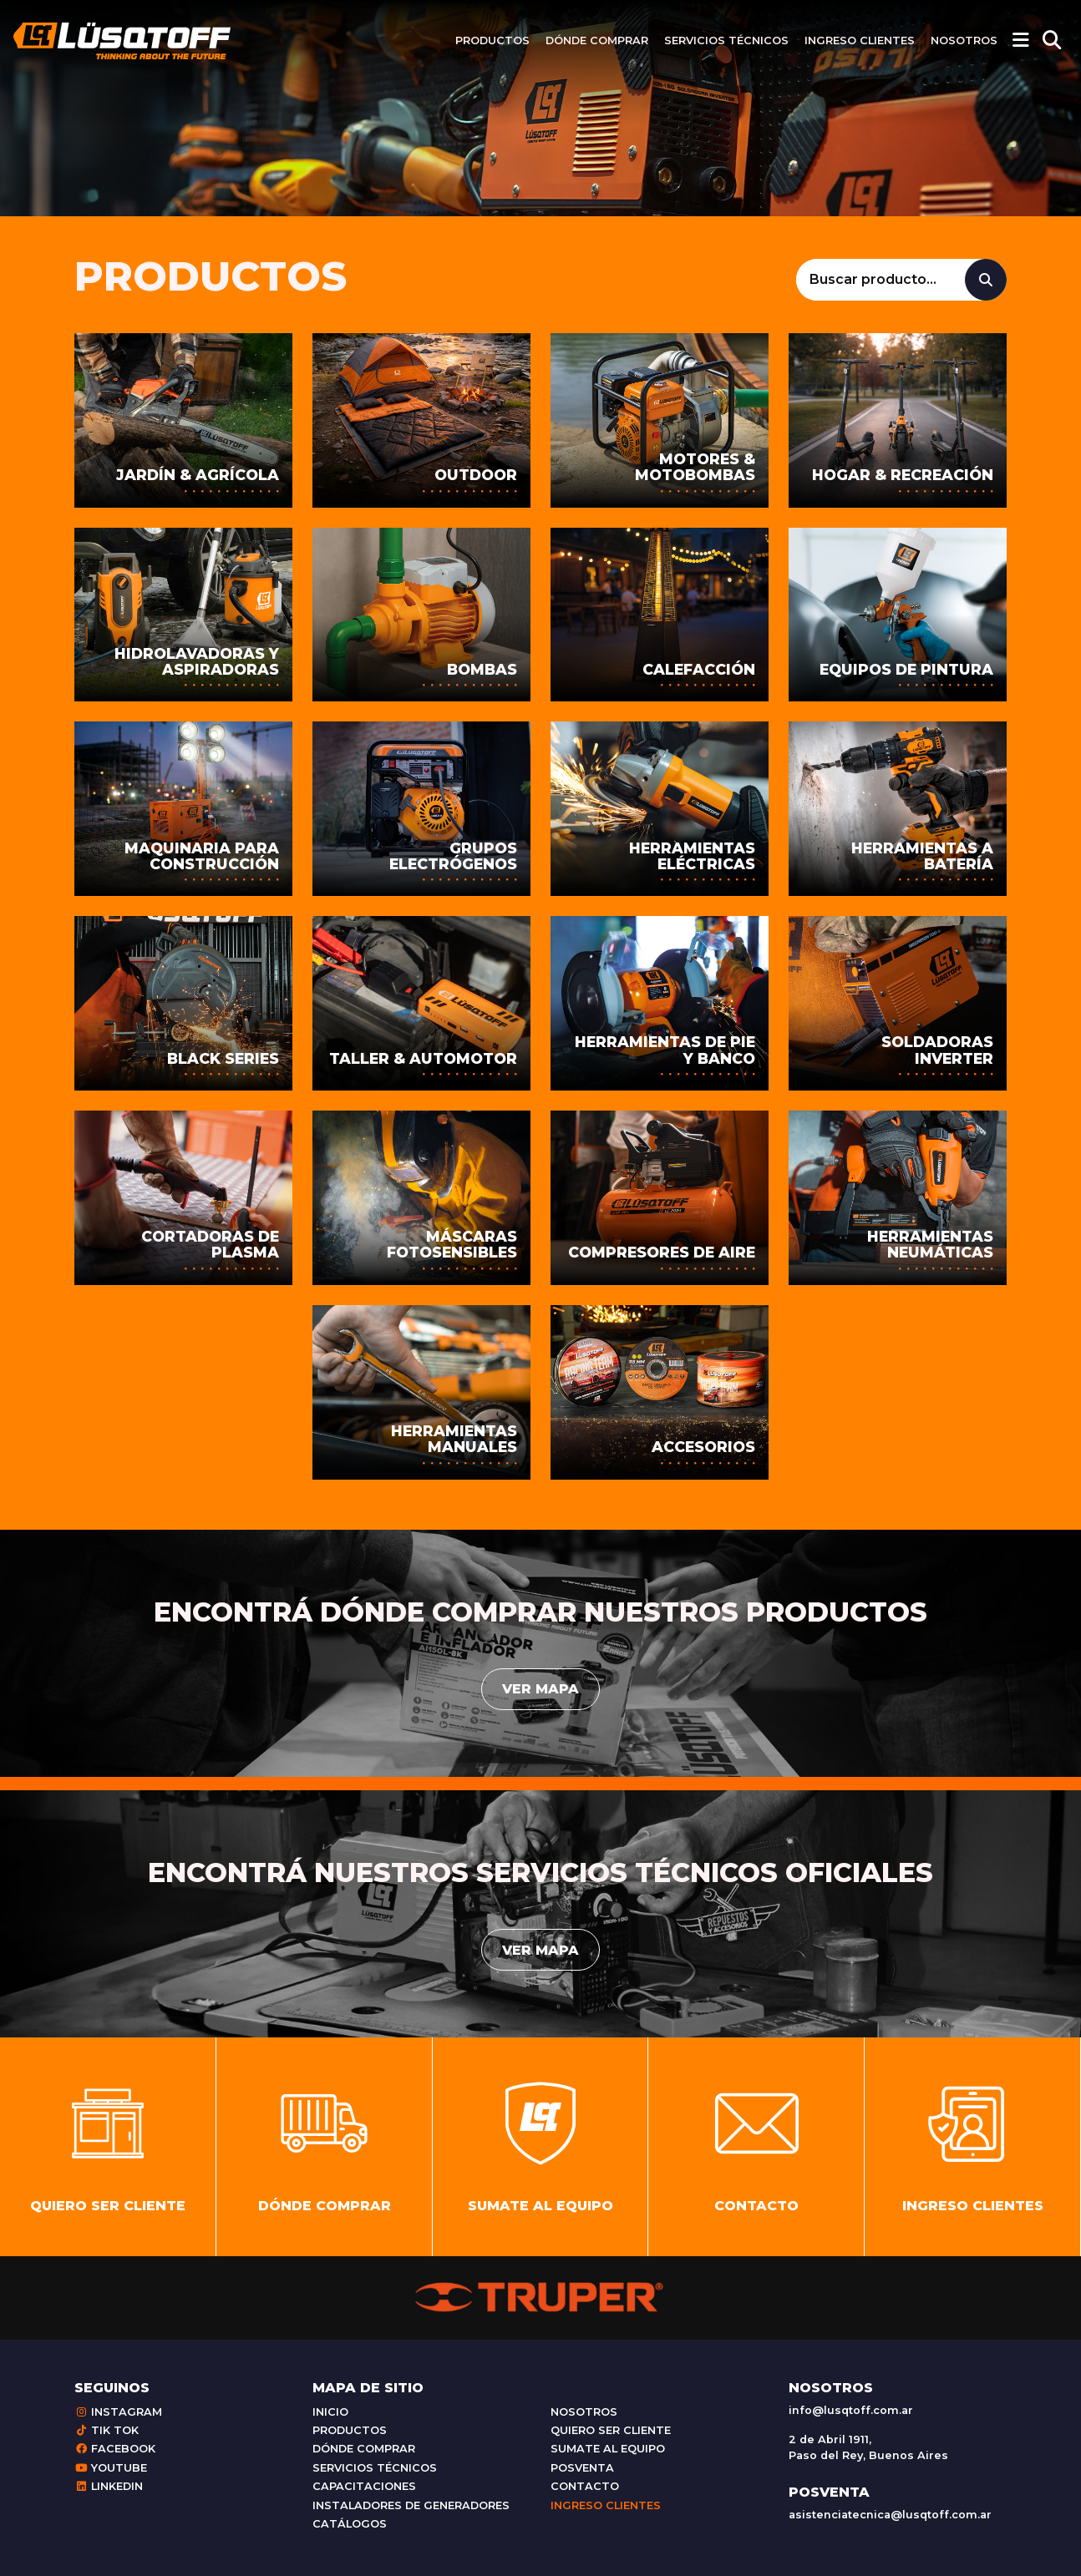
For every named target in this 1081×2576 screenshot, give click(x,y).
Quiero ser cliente (611, 2430)
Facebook (114, 2448)
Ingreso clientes (859, 40)
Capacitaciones (364, 2486)
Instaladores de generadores (411, 2505)
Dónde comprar (597, 40)
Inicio (330, 2412)
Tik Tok (106, 2430)
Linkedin (108, 2486)
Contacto (585, 2486)
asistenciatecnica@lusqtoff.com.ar (890, 2514)
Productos (492, 40)
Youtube (110, 2468)
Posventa (582, 2468)
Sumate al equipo (608, 2448)
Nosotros (964, 40)
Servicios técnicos (726, 40)
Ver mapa (540, 1689)
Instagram (118, 2412)
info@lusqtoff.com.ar (851, 2410)
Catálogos (349, 2524)
